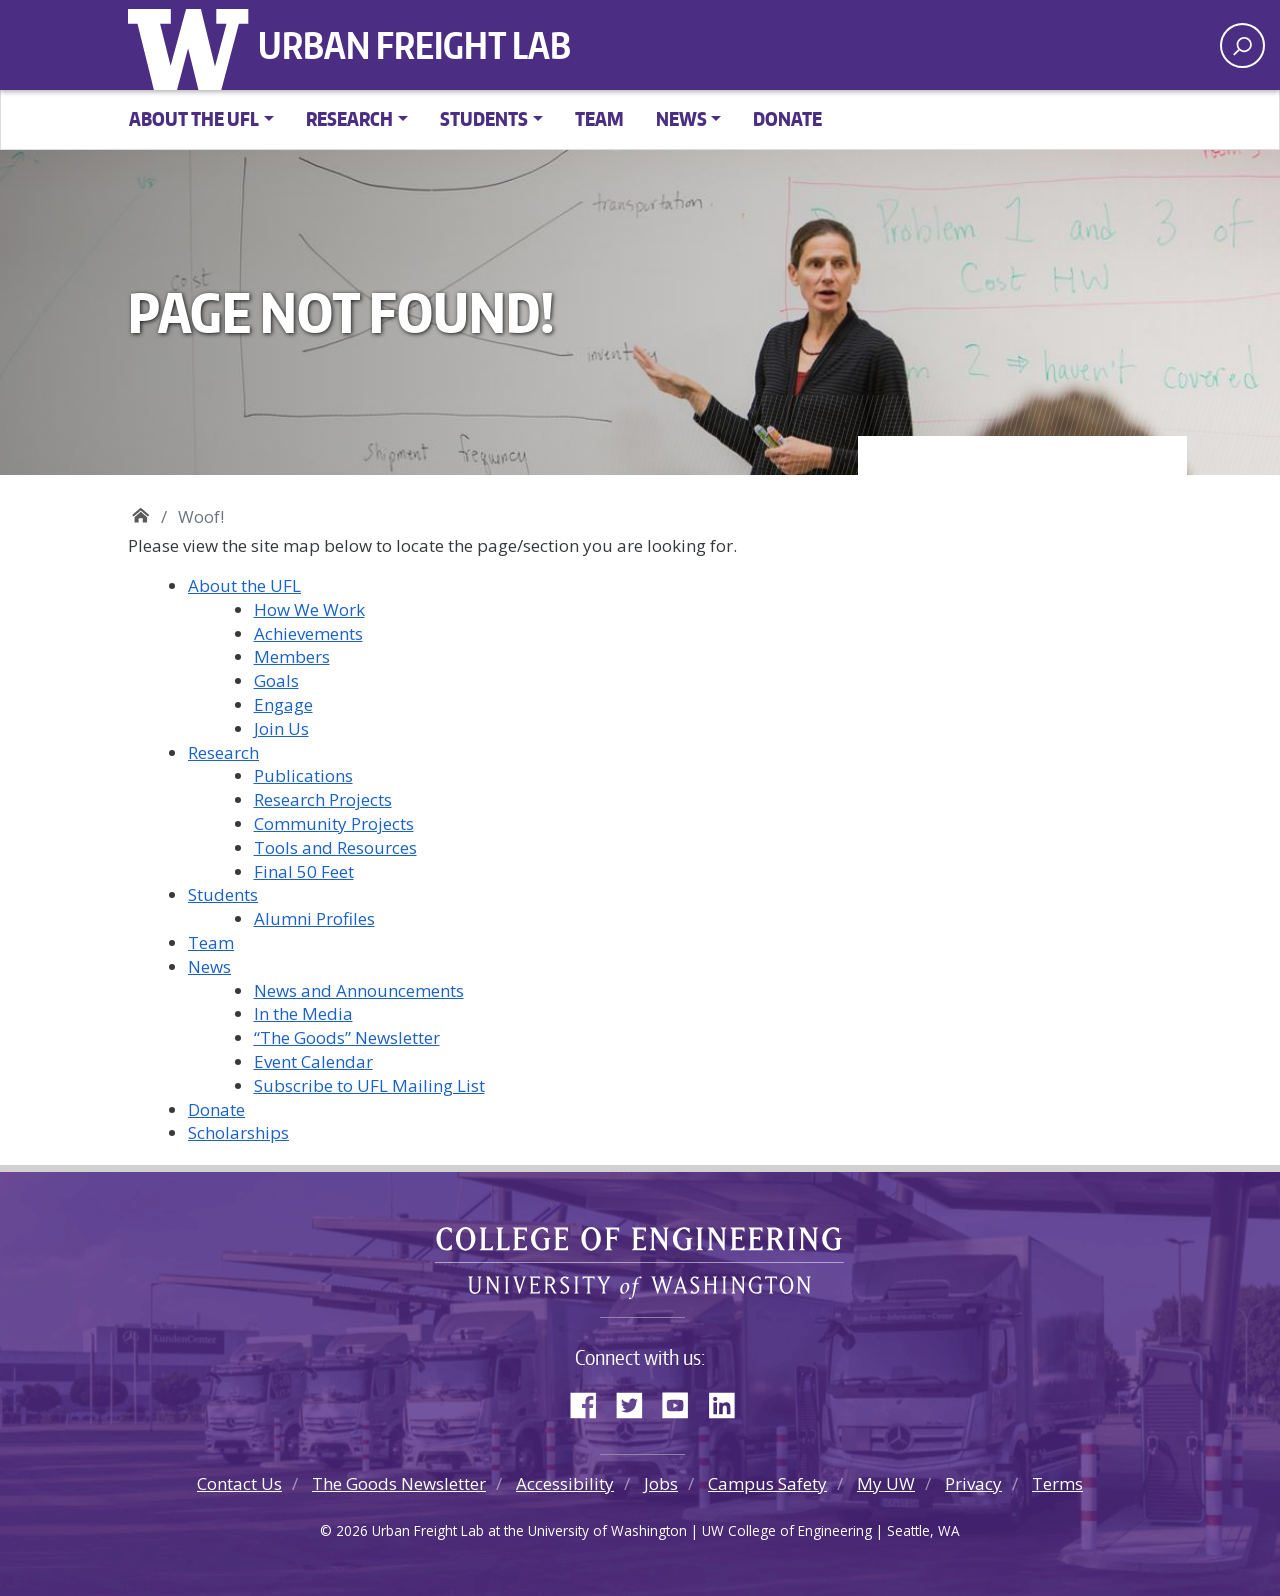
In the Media (303, 1013)
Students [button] (484, 118)
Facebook (591, 1401)
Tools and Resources (335, 847)
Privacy (973, 1483)
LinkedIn (729, 1401)
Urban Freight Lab (414, 45)
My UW (886, 1483)
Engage (283, 704)
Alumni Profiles (314, 918)
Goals (276, 680)
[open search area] (1242, 45)
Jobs (661, 1483)
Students (223, 894)
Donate (787, 118)
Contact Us (239, 1483)
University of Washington (193, 45)
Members (292, 656)
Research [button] (349, 118)
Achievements (308, 633)
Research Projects (323, 799)
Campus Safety (767, 1483)
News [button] (681, 118)
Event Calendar (313, 1061)
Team (599, 118)
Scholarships (238, 1132)
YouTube (683, 1401)
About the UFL (244, 585)
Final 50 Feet (304, 871)
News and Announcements (359, 990)
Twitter (637, 1401)
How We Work (309, 609)
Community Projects (334, 823)
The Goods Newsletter (399, 1483)
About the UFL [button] (194, 118)
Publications (303, 775)
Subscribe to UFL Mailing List (369, 1085)
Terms (1057, 1483)
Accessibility (565, 1483)
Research (223, 752)
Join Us (281, 728)
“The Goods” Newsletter (347, 1037)
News (209, 966)
